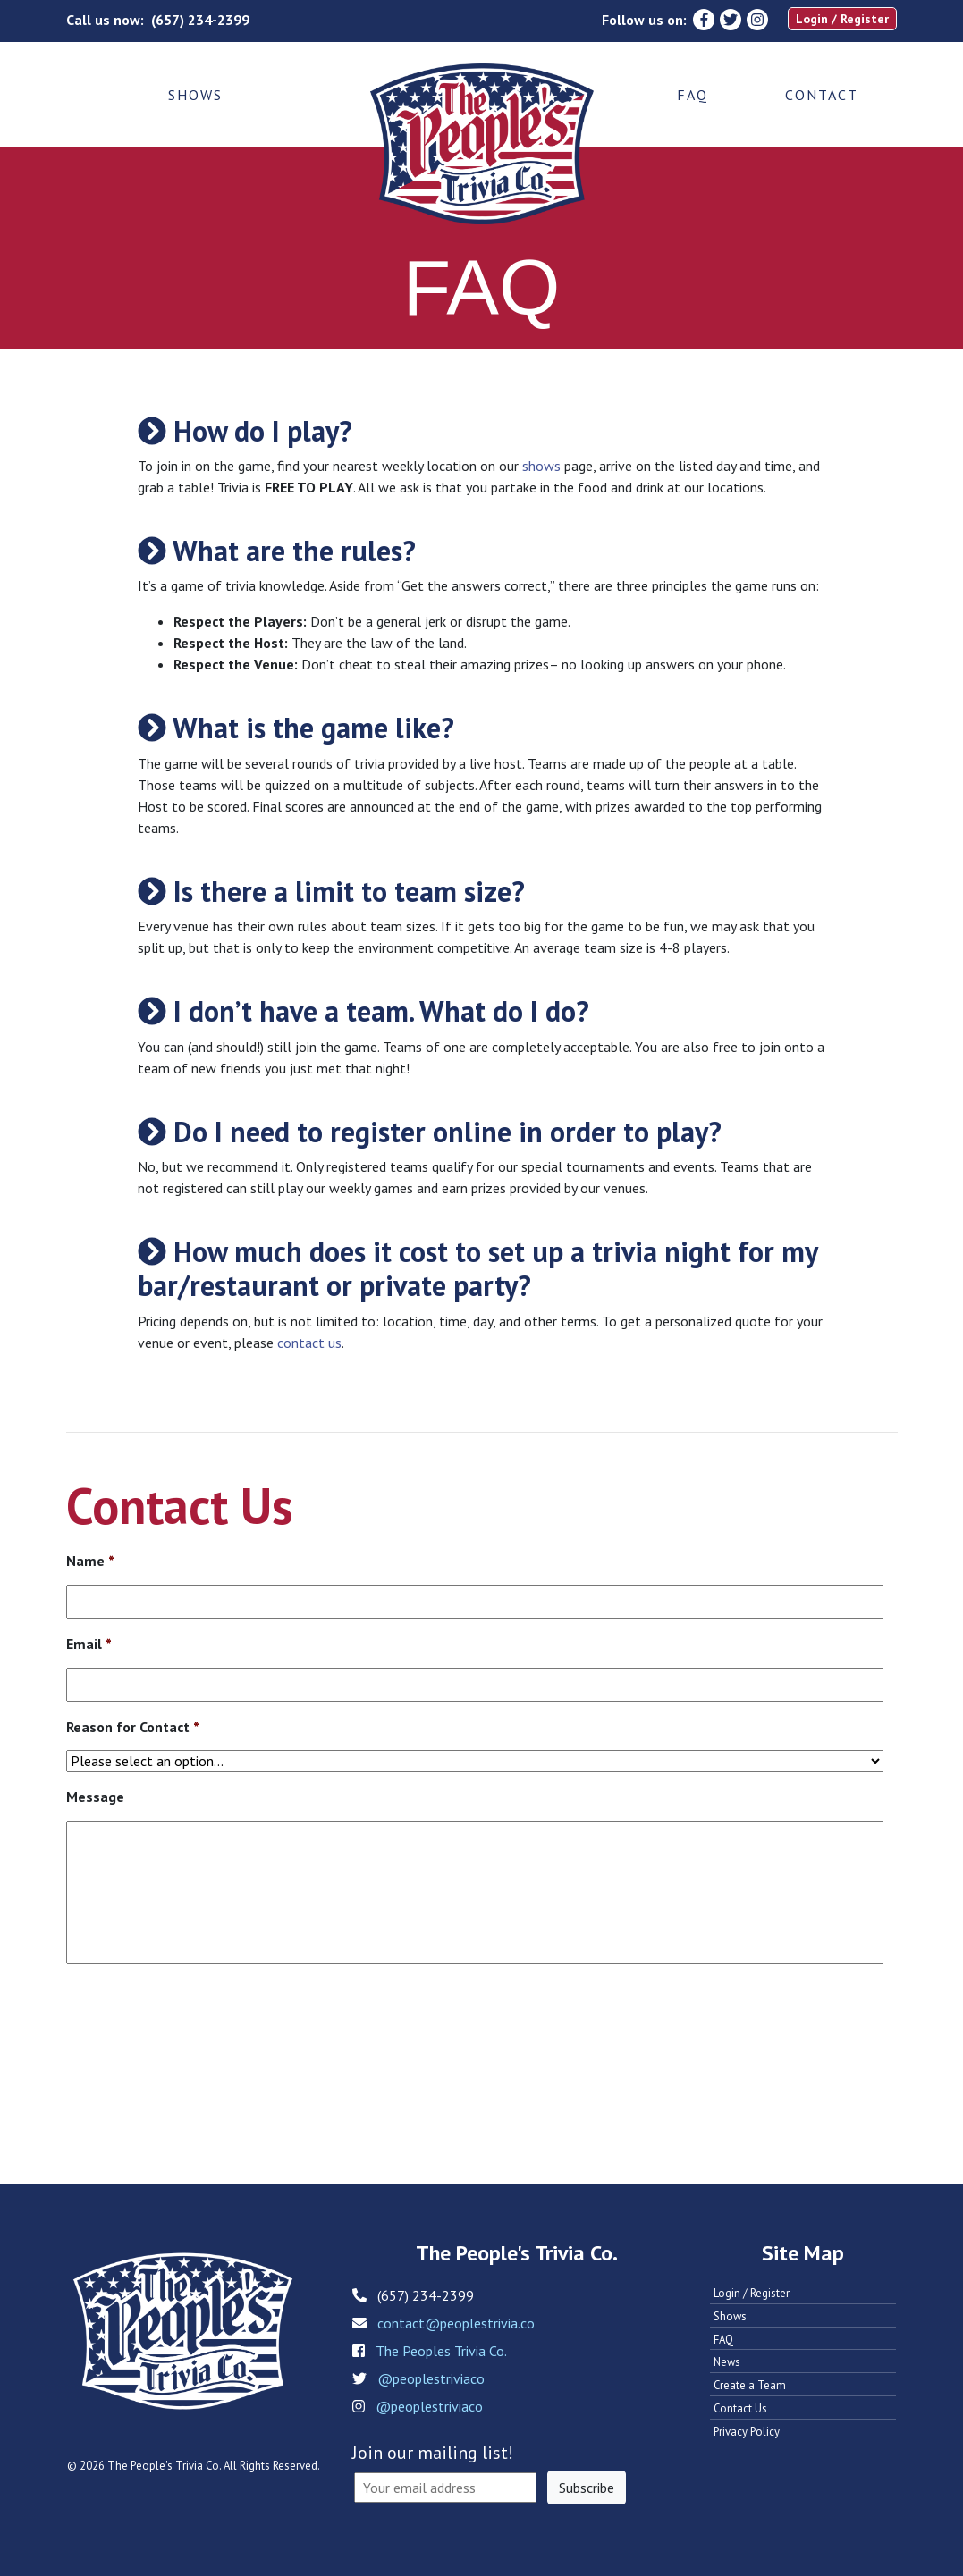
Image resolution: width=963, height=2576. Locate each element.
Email (89, 1644)
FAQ (692, 95)
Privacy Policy (747, 2431)
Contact (821, 95)
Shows (195, 95)
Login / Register (842, 19)
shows (541, 466)
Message (95, 1797)
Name (90, 1561)
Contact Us (740, 2408)
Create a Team (750, 2385)
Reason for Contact (132, 1727)
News (727, 2362)
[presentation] (202, 2032)
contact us (309, 1342)
